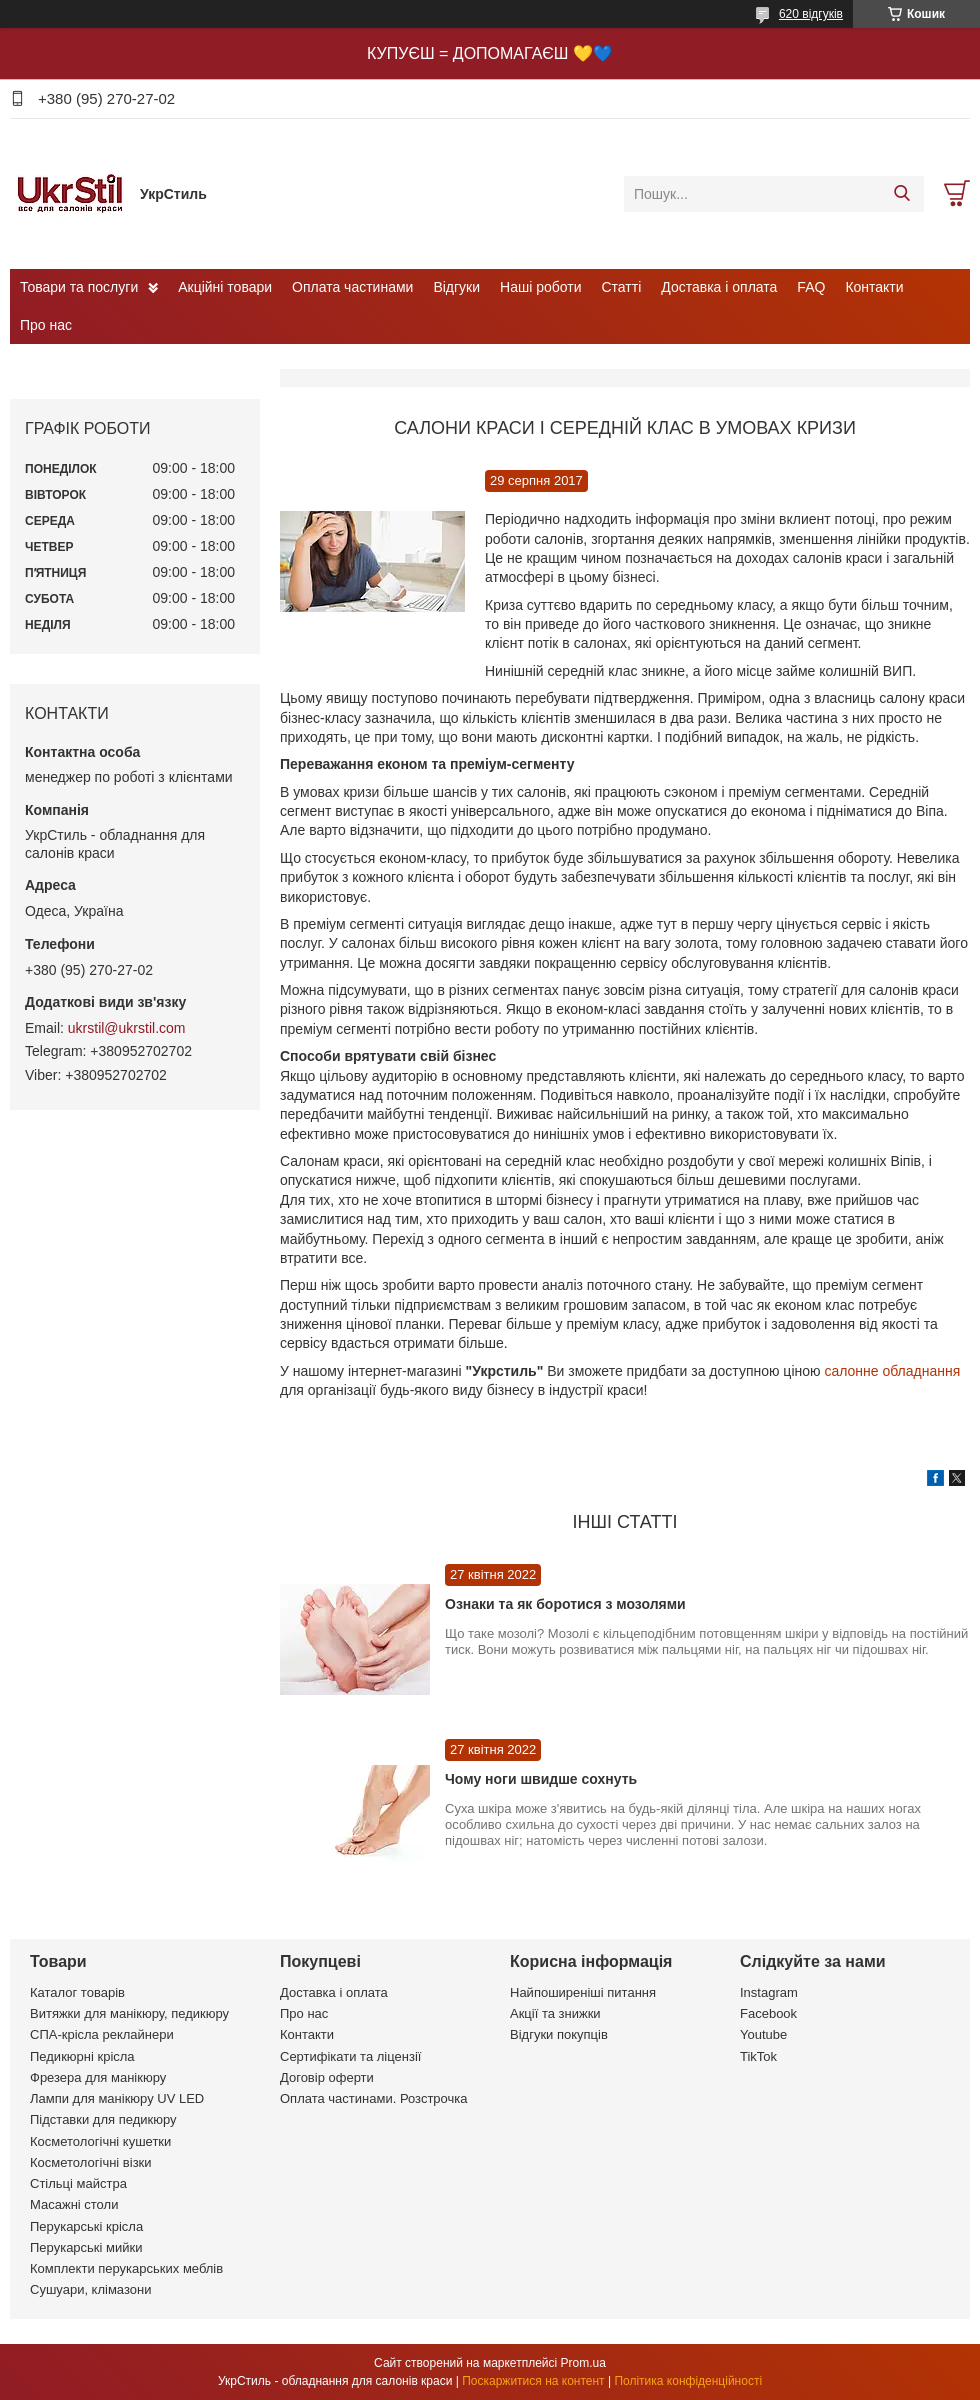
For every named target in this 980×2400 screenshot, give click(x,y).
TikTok (758, 2056)
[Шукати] (901, 194)
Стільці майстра (78, 2183)
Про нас (46, 325)
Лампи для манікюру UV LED (117, 2098)
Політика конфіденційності (688, 2381)
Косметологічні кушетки (100, 2141)
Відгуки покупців (559, 2034)
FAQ (811, 287)
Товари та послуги (79, 287)
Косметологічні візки (91, 2162)
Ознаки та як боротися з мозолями (565, 1604)
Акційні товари (225, 287)
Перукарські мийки (86, 2247)
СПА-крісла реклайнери (102, 2034)
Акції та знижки (555, 2013)
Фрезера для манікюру (98, 2077)
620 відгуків (811, 14)
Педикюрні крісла (82, 2056)
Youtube (763, 2034)
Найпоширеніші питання (583, 1992)
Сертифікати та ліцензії (350, 2056)
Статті (622, 287)
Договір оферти (327, 2077)
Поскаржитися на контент (533, 2381)
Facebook (768, 2013)
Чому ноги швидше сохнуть (541, 1779)
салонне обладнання (892, 1371)
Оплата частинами (352, 287)
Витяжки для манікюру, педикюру (129, 2013)
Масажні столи (74, 2204)
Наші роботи (540, 287)
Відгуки (456, 287)
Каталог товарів (77, 1992)
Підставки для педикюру (103, 2119)
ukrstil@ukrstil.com (127, 1028)
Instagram (769, 1992)
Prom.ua (583, 2363)
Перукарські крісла (86, 2226)
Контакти (874, 287)
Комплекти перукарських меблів (126, 2268)
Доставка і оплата (719, 287)
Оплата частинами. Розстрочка (373, 2098)
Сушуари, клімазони (90, 2289)
